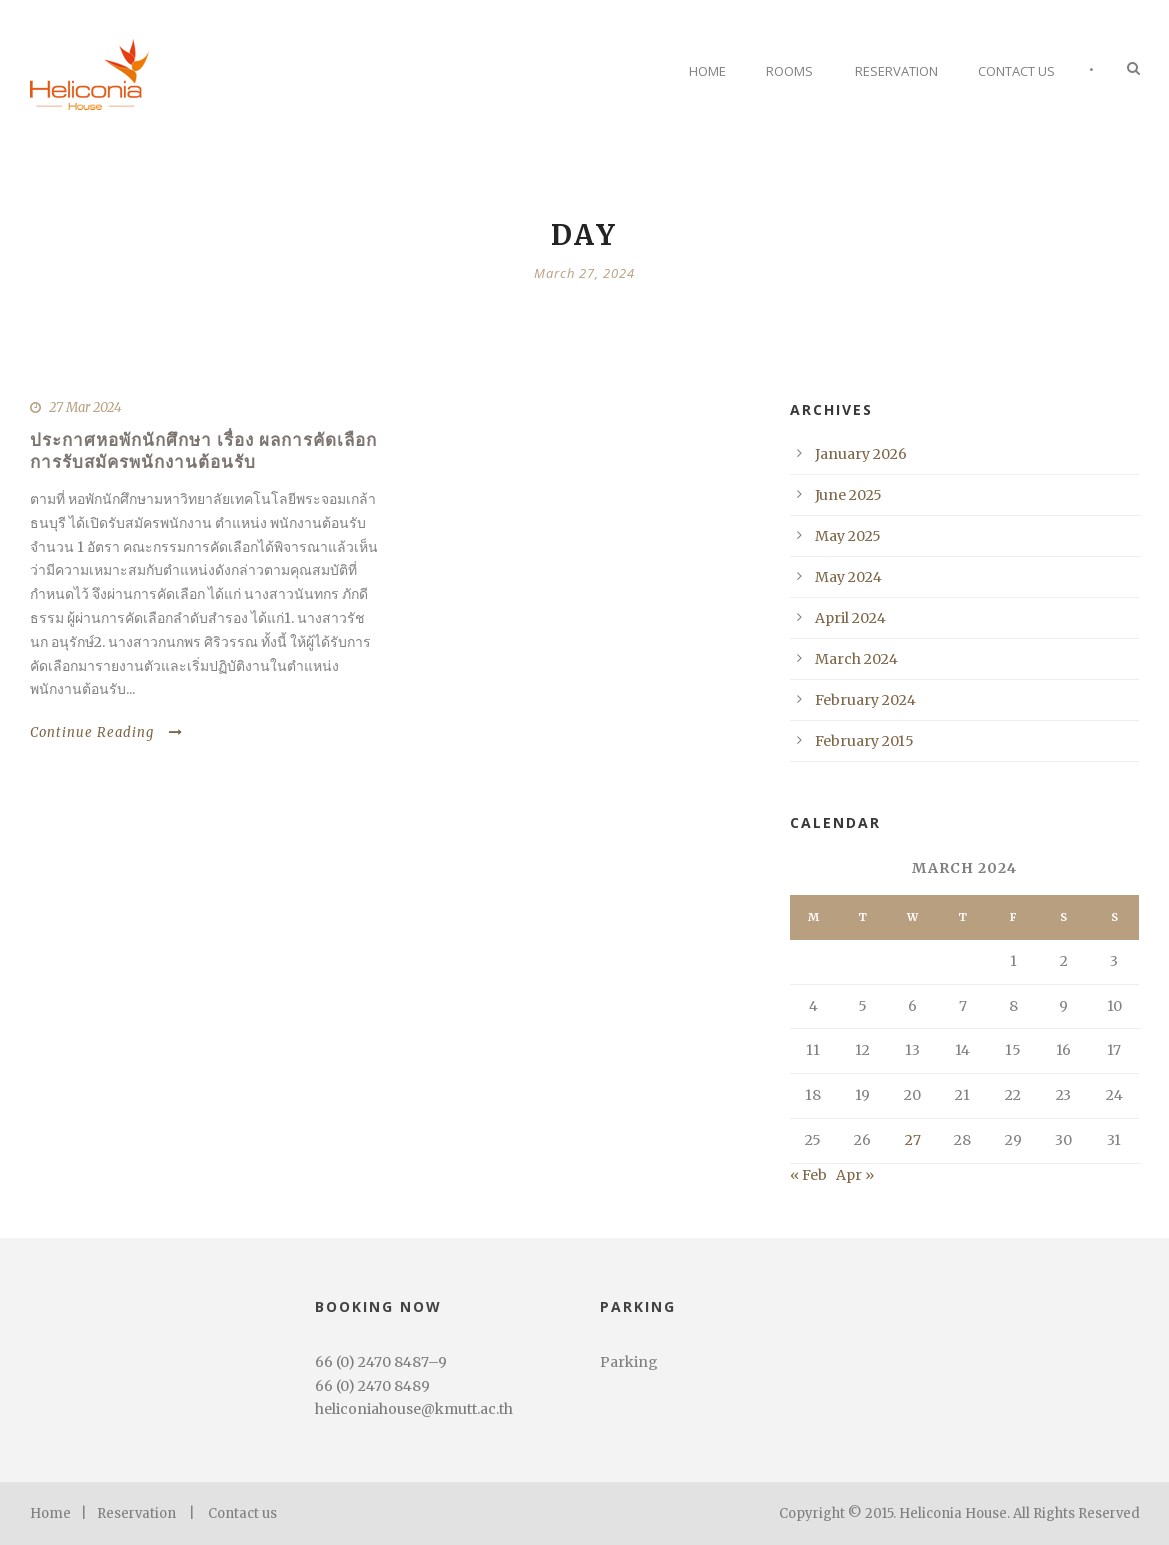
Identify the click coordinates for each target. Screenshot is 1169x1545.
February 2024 (865, 700)
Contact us (242, 1513)
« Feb (808, 1175)
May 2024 (848, 577)
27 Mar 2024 (85, 407)
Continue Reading (106, 732)
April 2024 (850, 618)
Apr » (855, 1175)
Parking (629, 1362)
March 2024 (856, 659)
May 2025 (848, 536)
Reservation (896, 71)
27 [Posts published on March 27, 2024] (913, 1140)
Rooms (789, 71)
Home (707, 71)
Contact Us (1016, 71)
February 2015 (864, 741)
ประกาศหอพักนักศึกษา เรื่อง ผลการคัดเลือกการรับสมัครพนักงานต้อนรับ (203, 450)
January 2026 (861, 454)
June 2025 (848, 495)
